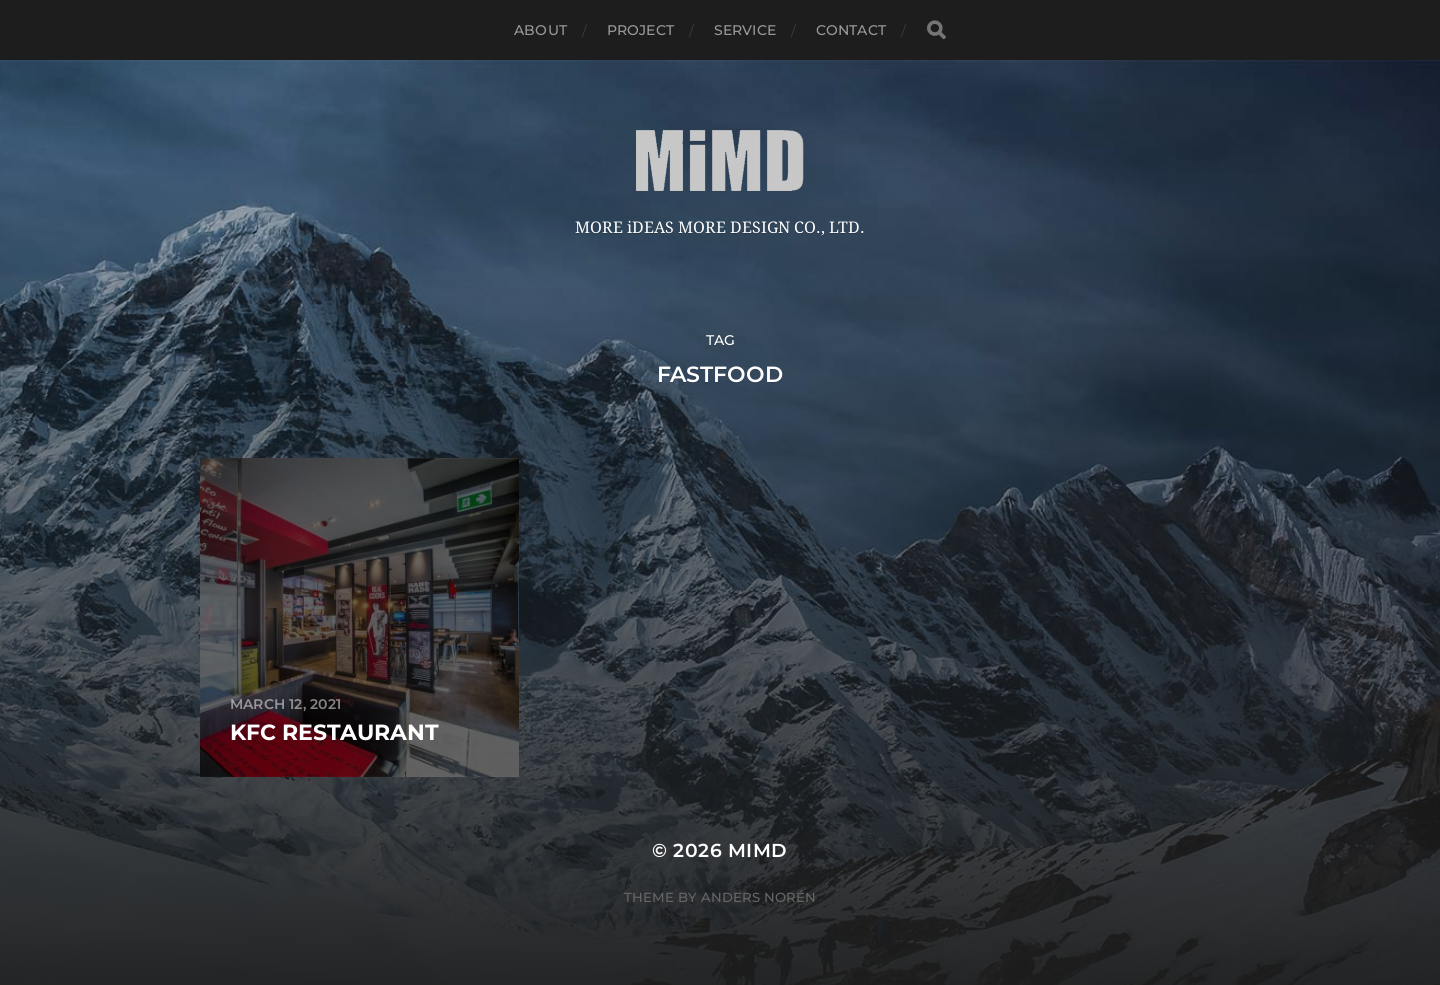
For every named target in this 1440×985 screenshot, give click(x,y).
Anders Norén (758, 897)
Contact (851, 30)
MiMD (758, 850)
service (745, 30)
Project (640, 30)
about (540, 30)
